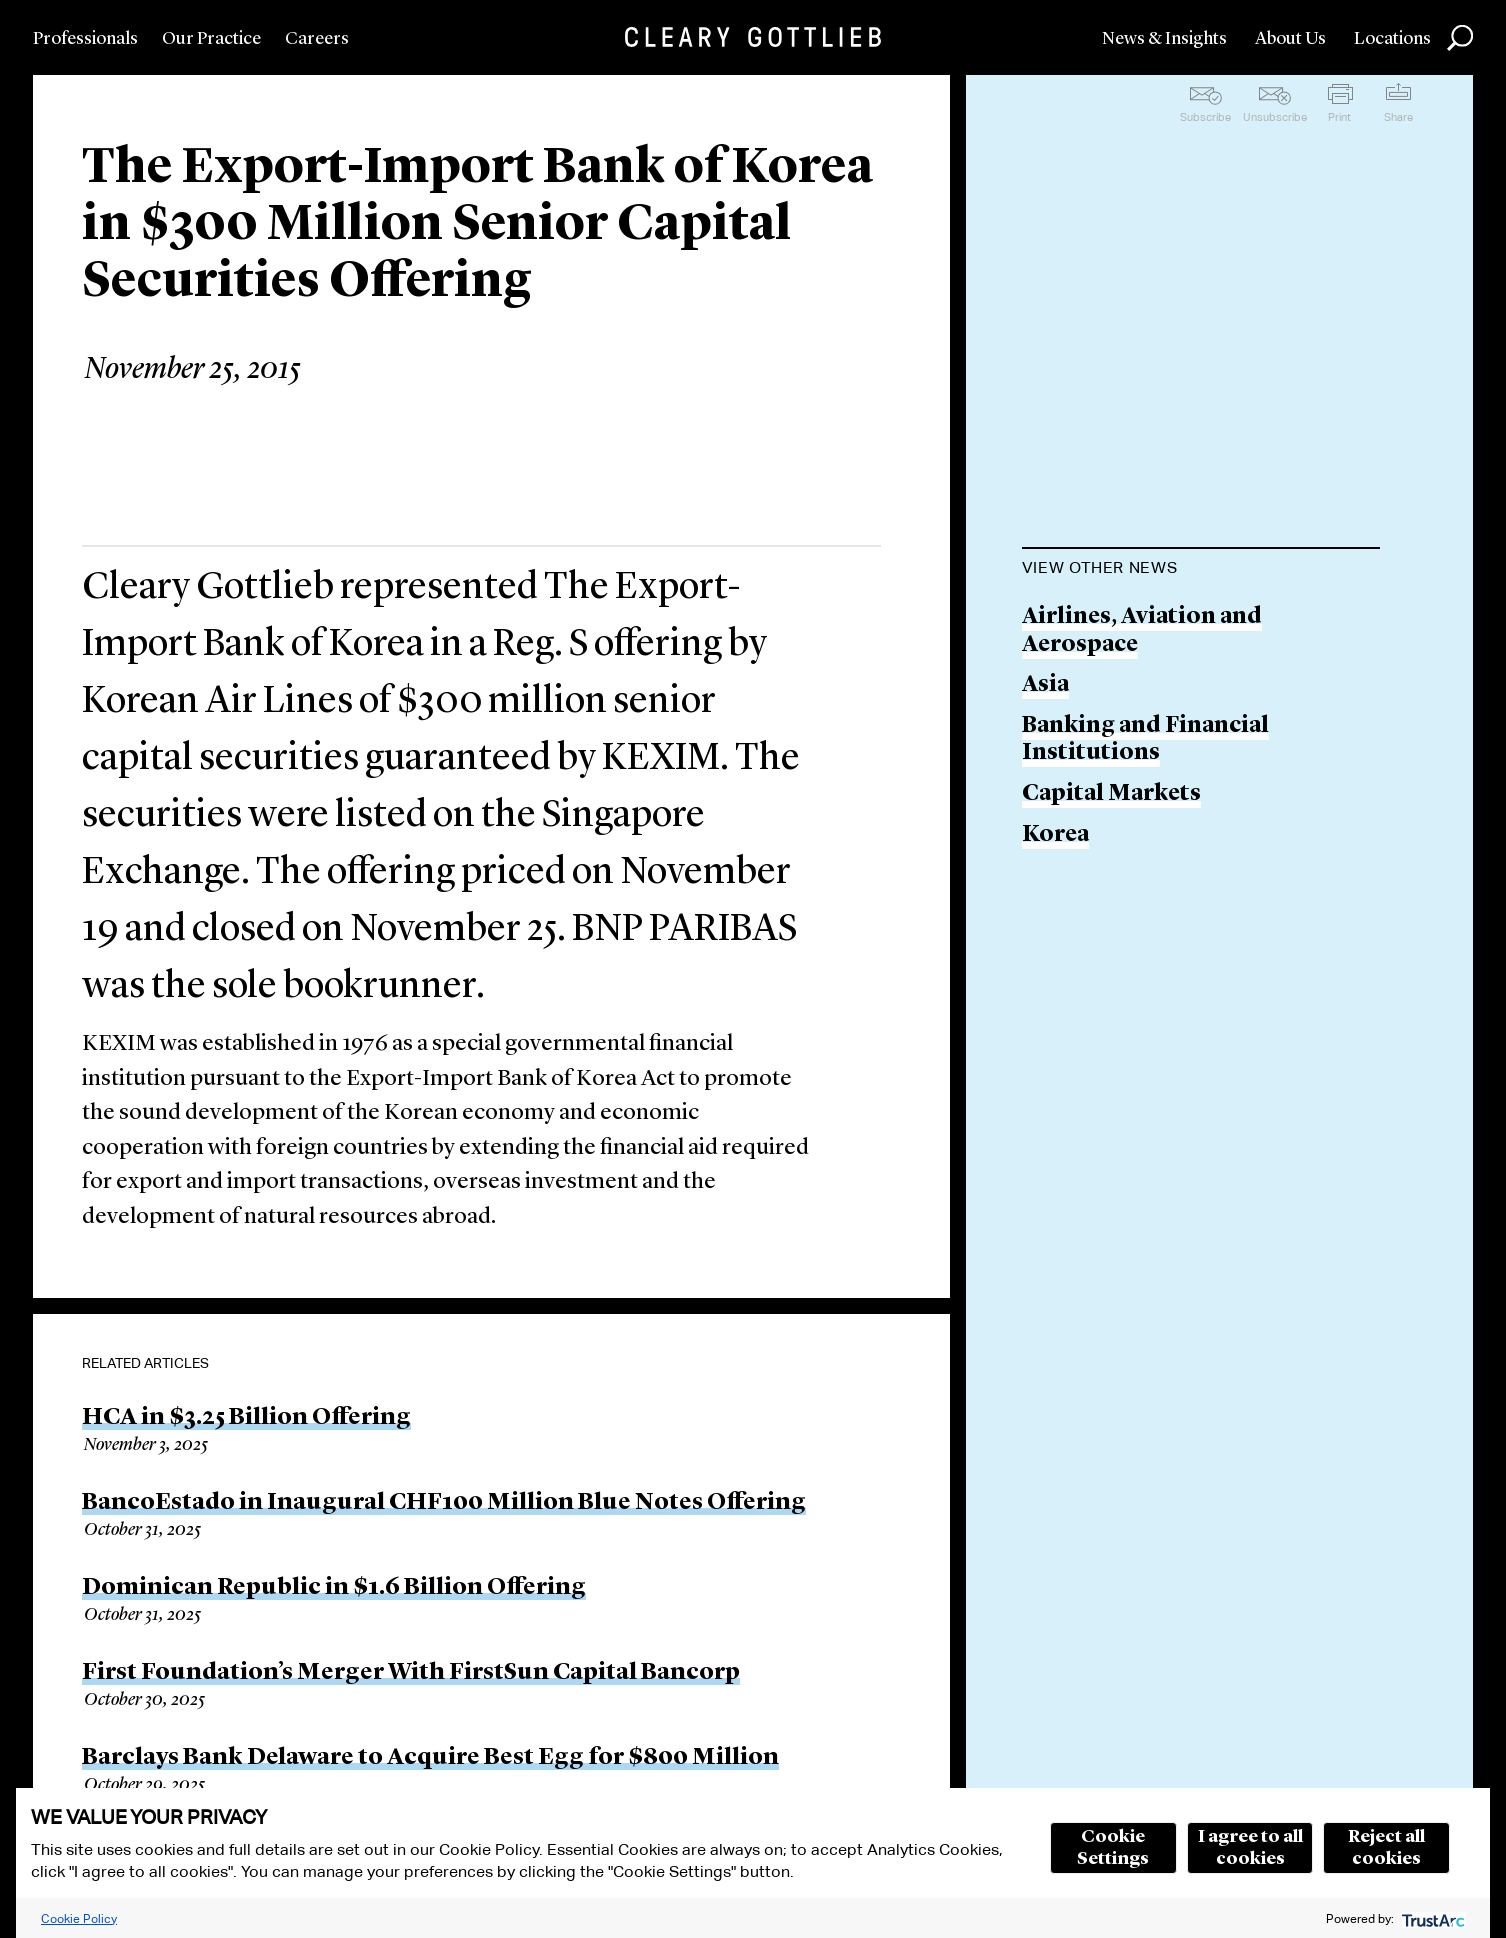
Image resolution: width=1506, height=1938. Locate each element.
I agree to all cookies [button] (1250, 1848)
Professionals (85, 39)
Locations (1392, 39)
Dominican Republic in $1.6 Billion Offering (334, 1588)
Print (1339, 117)
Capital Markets (1111, 794)
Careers (317, 39)
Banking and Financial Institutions (1145, 740)
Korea (1055, 835)
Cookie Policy (79, 1918)
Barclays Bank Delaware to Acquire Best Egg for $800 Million (430, 1758)
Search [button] (1460, 38)
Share (1398, 117)
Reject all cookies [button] (1386, 1848)
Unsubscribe (1275, 117)
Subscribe (1205, 117)
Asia (1045, 685)
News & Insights (1164, 39)
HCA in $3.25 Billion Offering (246, 1418)
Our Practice (211, 39)
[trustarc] (1431, 1918)
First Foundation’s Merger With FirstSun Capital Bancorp (411, 1673)
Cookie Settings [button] (1113, 1848)
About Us (1290, 39)
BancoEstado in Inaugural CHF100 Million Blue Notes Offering (444, 1503)
